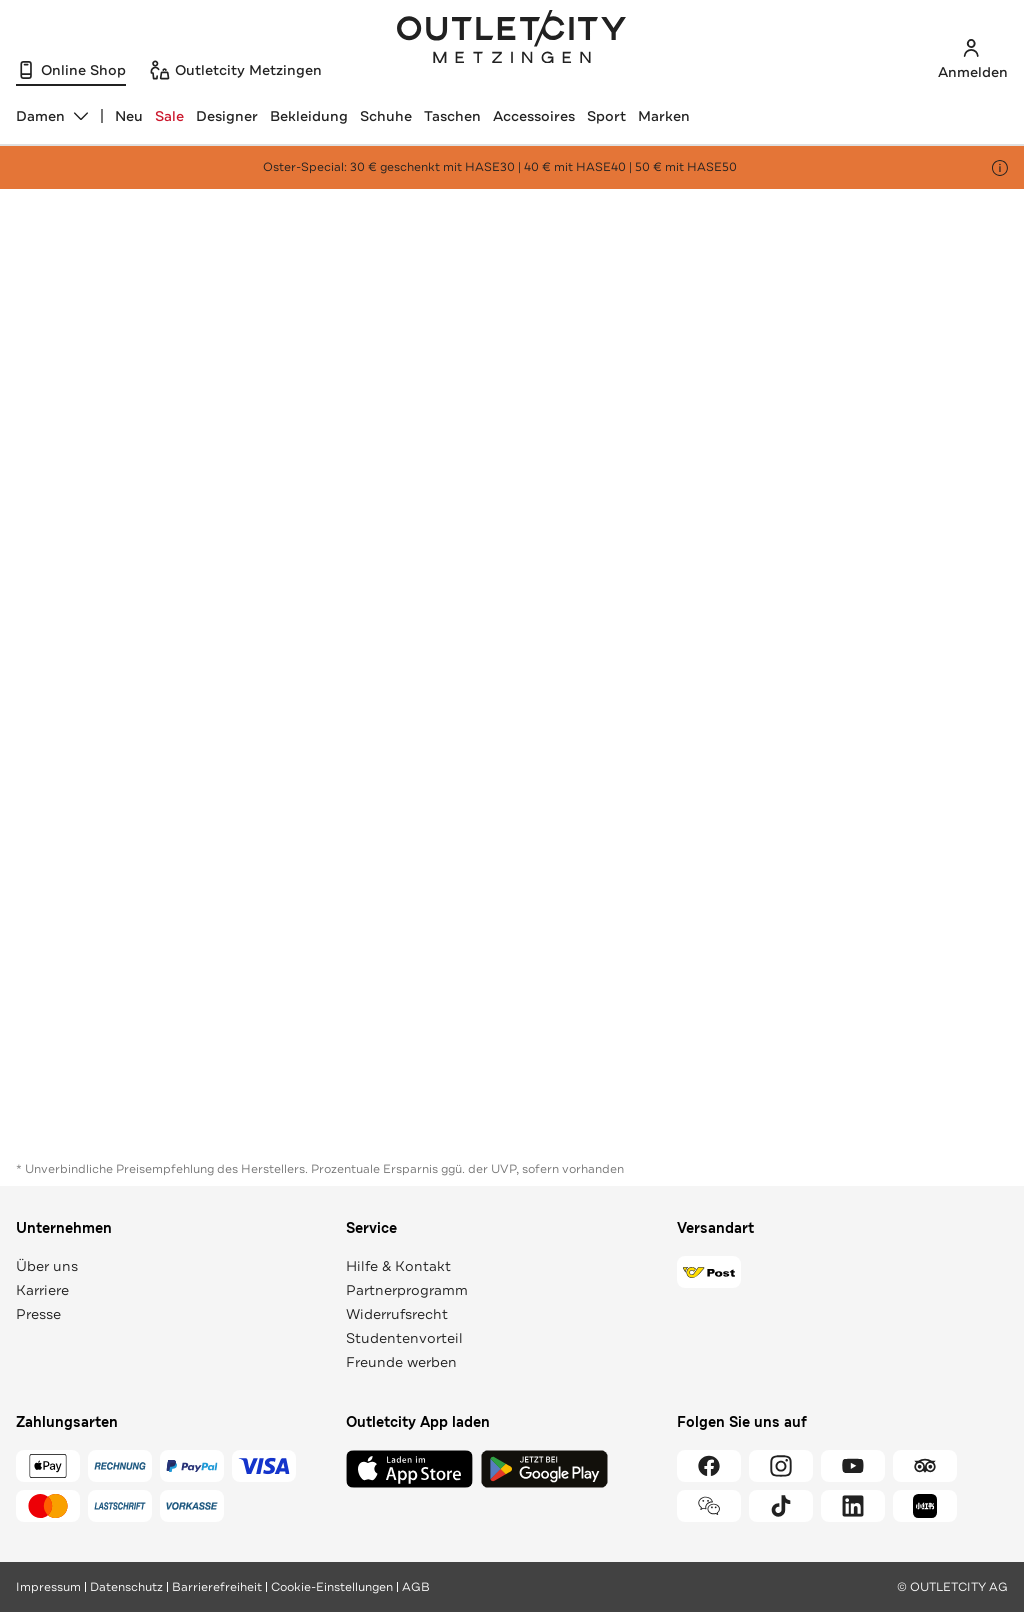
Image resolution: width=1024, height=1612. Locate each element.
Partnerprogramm (407, 1290)
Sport (606, 116)
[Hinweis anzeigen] (1000, 168)
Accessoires (534, 116)
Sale (169, 116)
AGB (416, 1587)
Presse (38, 1314)
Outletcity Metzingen (512, 39)
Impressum (48, 1587)
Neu (129, 116)
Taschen (452, 116)
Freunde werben (401, 1362)
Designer (227, 116)
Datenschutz (126, 1587)
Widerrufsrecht (397, 1314)
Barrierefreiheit (217, 1587)
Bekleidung (309, 116)
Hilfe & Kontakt (398, 1266)
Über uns (47, 1266)
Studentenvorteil (404, 1338)
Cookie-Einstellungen (332, 1587)
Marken (664, 116)
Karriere (42, 1290)
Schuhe (386, 116)
